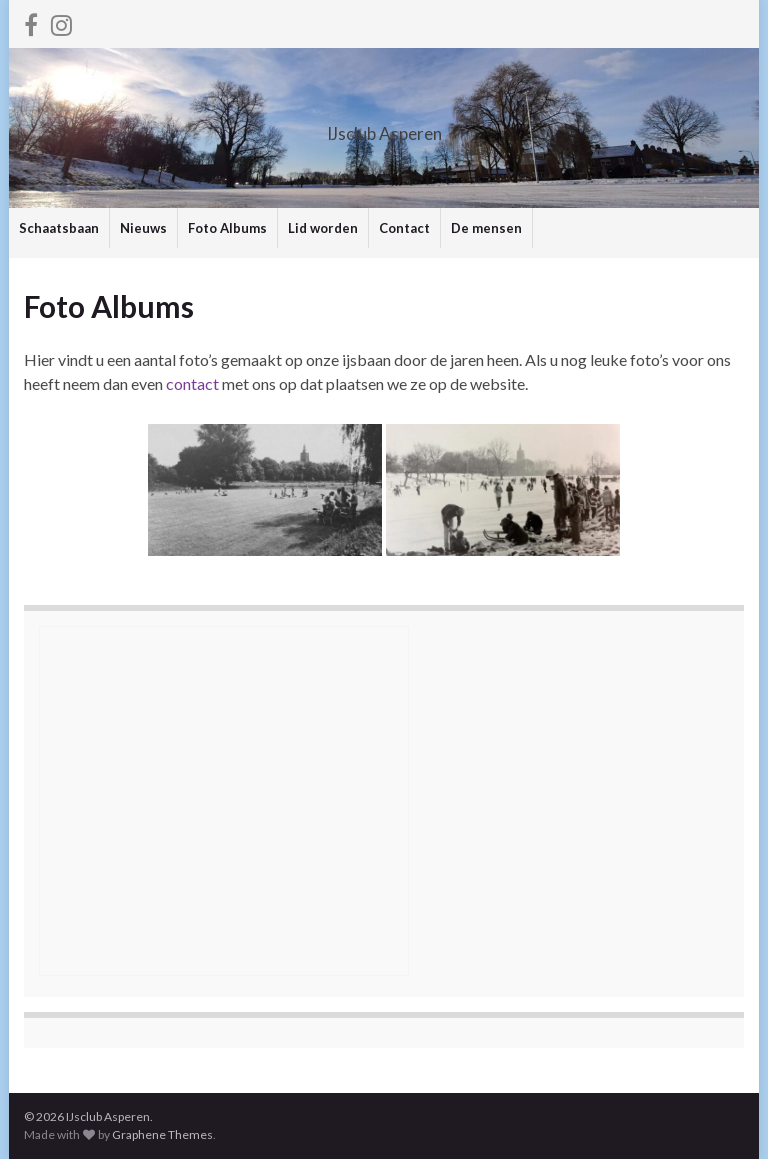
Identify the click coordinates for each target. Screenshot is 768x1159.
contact (192, 383)
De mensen (486, 228)
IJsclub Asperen (384, 127)
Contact (404, 228)
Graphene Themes (162, 1134)
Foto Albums (227, 228)
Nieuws (143, 228)
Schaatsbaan (59, 228)
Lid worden (323, 228)
